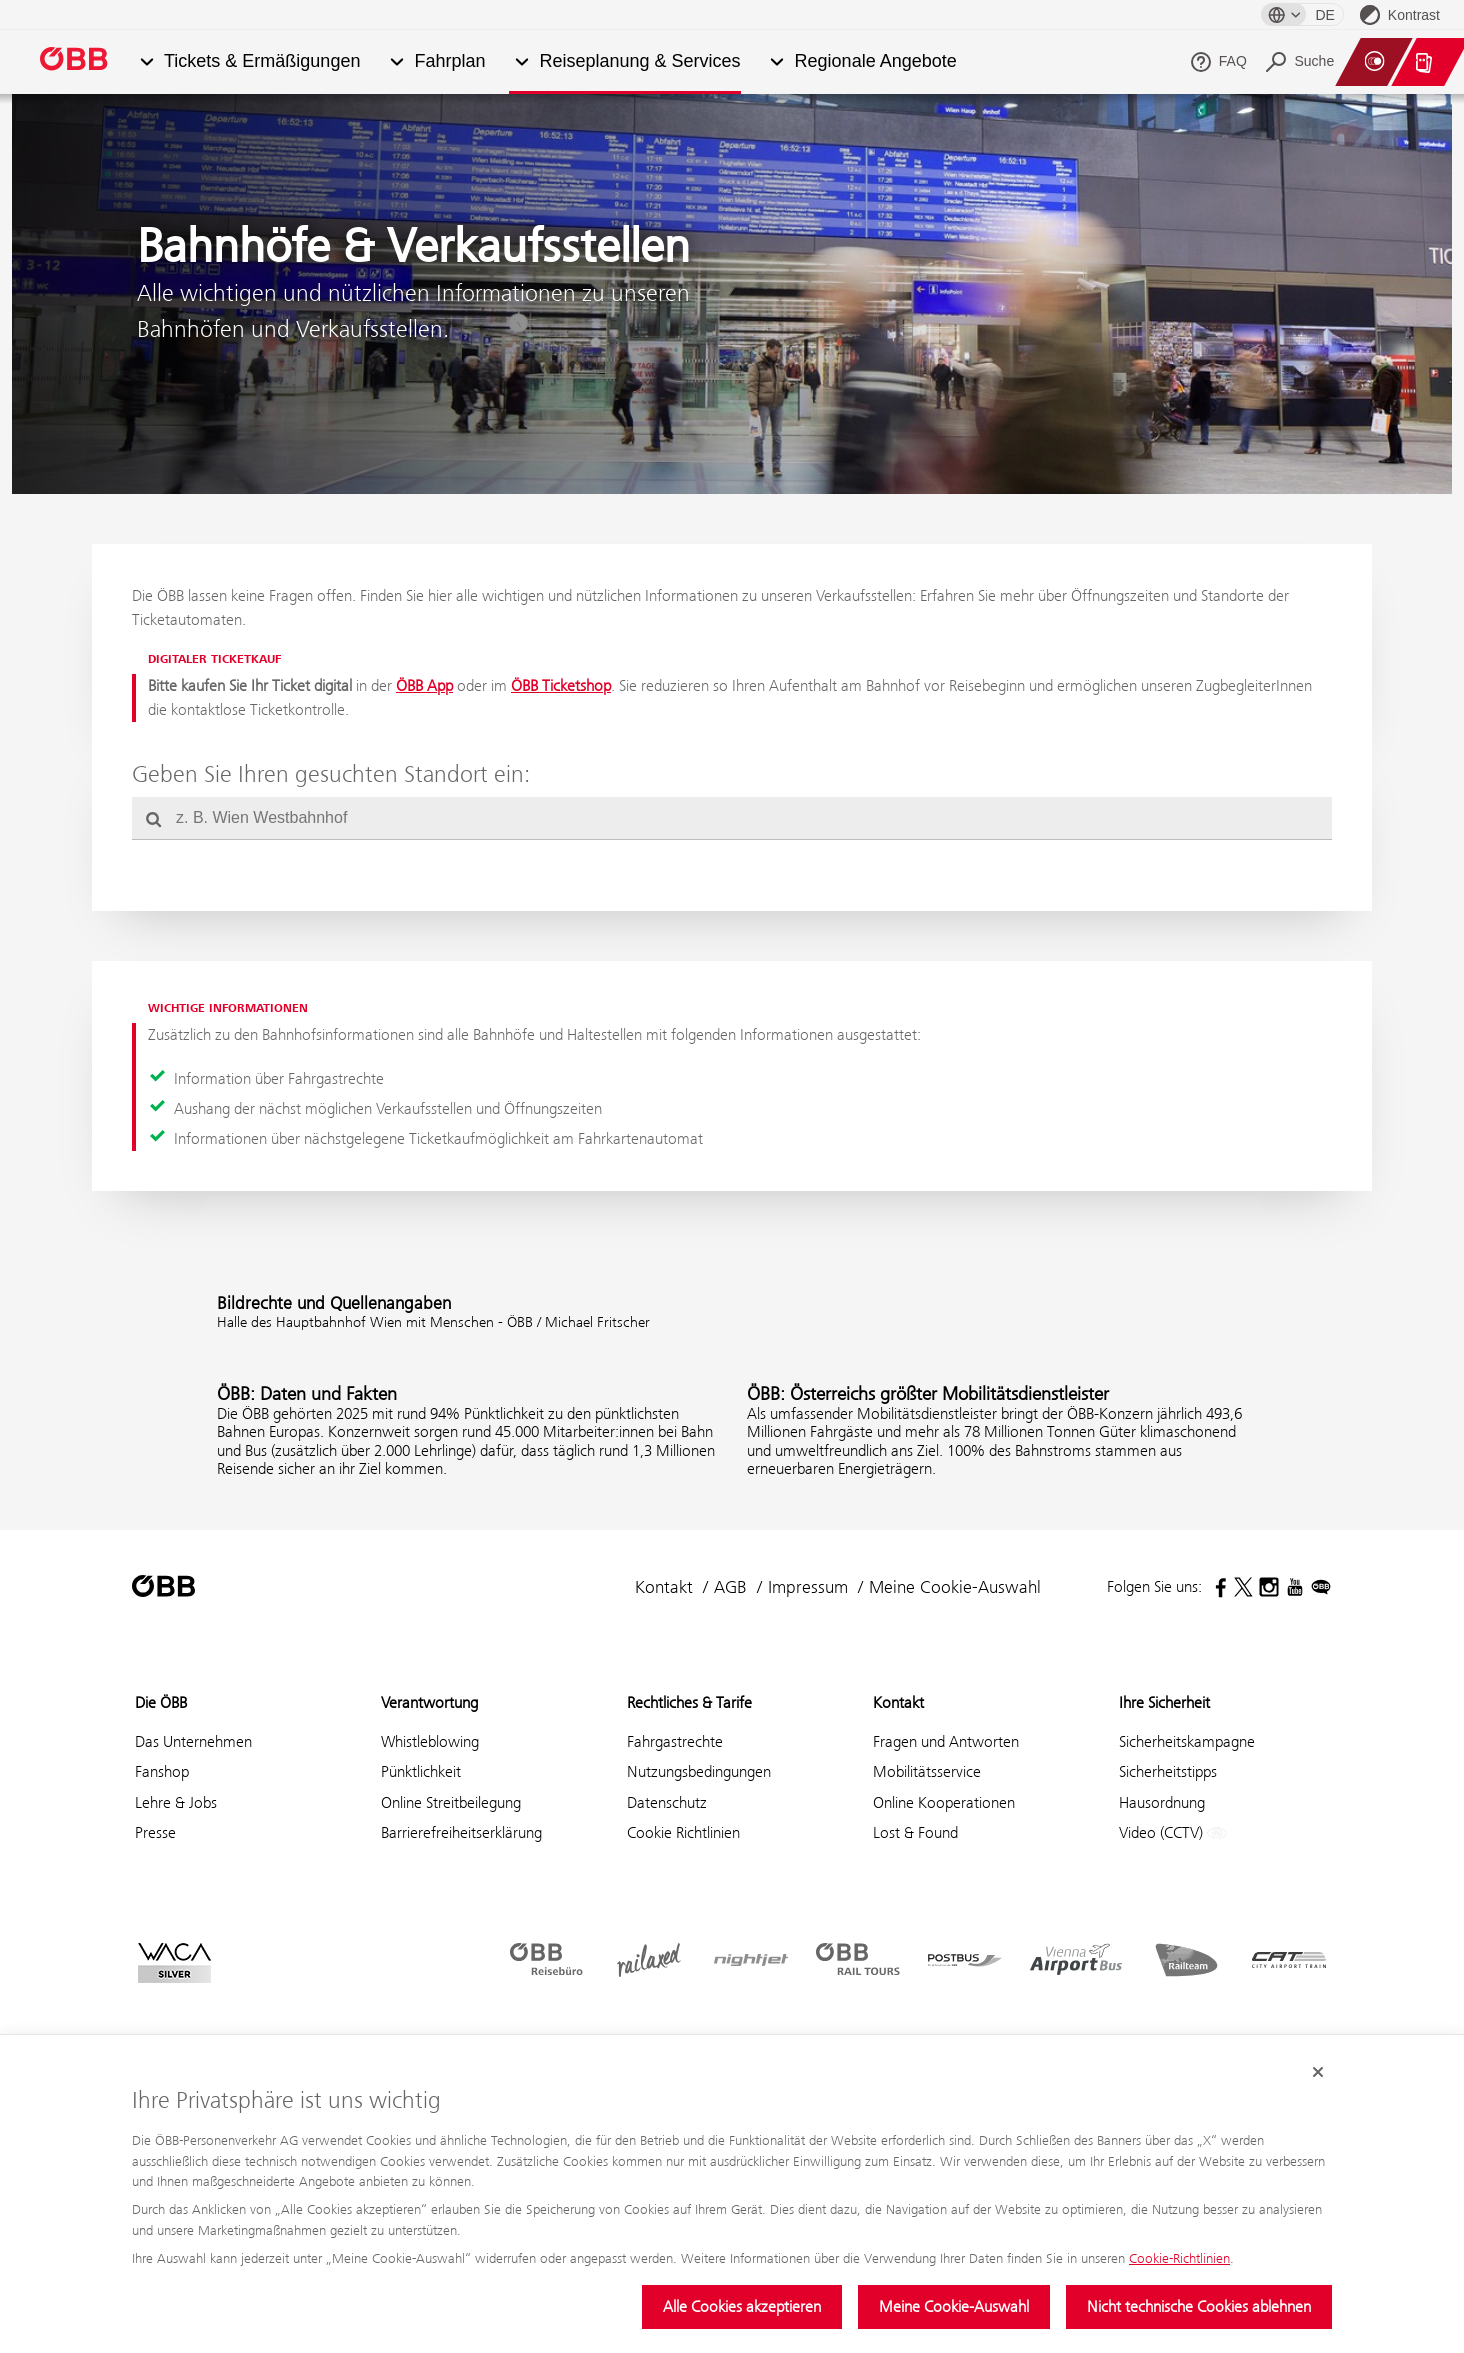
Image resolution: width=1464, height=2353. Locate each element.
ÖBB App (424, 685)
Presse (155, 1832)
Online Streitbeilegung (451, 1802)
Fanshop (162, 1771)
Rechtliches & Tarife (689, 1702)
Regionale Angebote (876, 61)
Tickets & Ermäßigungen (262, 61)
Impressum (808, 1587)
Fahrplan (449, 61)
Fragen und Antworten (946, 1741)
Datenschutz (667, 1802)
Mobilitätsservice (927, 1771)
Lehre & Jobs (176, 1802)
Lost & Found (915, 1832)
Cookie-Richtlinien (1179, 2258)
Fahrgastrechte (675, 1741)
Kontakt (664, 1587)
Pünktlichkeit (421, 1771)
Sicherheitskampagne (1187, 1741)
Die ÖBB (161, 1702)
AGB (730, 1587)
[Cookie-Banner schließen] (1318, 2073)
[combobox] (732, 818)
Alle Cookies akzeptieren (742, 2306)
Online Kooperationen (944, 1802)
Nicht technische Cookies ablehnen (1199, 2306)
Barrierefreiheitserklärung (461, 1832)
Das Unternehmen (193, 1741)
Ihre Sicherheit (1164, 1702)
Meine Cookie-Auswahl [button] (955, 1587)
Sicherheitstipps (1168, 1771)
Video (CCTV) (1173, 1833)
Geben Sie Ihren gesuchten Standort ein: (331, 774)
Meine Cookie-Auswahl (954, 2306)
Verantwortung (429, 1702)
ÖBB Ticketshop (561, 685)
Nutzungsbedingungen (699, 1771)
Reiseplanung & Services (639, 61)
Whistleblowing (430, 1741)
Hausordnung (1162, 1802)
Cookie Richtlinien (683, 1832)
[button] (146, 62)
